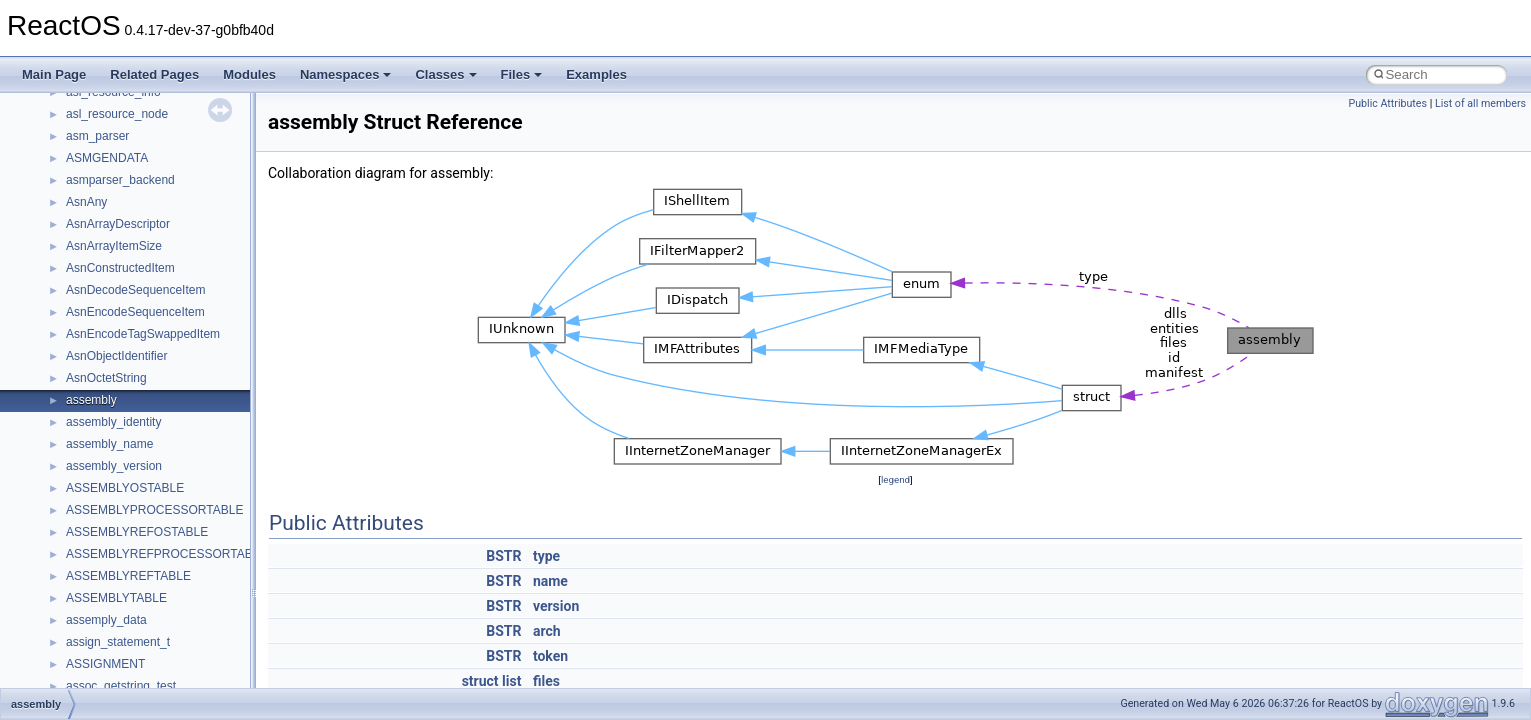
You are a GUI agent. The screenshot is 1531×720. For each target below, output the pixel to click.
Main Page (54, 74)
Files (522, 74)
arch (547, 631)
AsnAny (86, 202)
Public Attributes (1387, 103)
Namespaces (346, 74)
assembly (91, 400)
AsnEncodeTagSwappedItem (143, 334)
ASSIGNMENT (105, 664)
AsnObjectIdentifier (116, 356)
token (550, 656)
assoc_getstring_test (121, 686)
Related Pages (154, 74)
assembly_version (114, 466)
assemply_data (106, 620)
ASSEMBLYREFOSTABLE (137, 532)
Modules (249, 74)
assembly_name (109, 444)
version (556, 606)
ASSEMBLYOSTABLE (125, 488)
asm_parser (97, 136)
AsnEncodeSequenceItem (135, 312)
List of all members (1480, 103)
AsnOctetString (106, 378)
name (550, 581)
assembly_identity (113, 422)
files (546, 681)
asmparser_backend (120, 180)
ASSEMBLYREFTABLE (128, 576)
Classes (445, 74)
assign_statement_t (118, 642)
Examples (596, 74)
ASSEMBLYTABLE (116, 598)
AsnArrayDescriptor (118, 224)
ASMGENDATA (107, 158)
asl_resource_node (117, 114)
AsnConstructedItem (120, 268)
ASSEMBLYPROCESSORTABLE (154, 510)
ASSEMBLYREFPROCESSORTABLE (166, 554)
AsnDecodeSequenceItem (135, 290)
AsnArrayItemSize (114, 246)
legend (895, 479)
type (546, 556)
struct (480, 681)
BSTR (503, 556)
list (511, 681)
